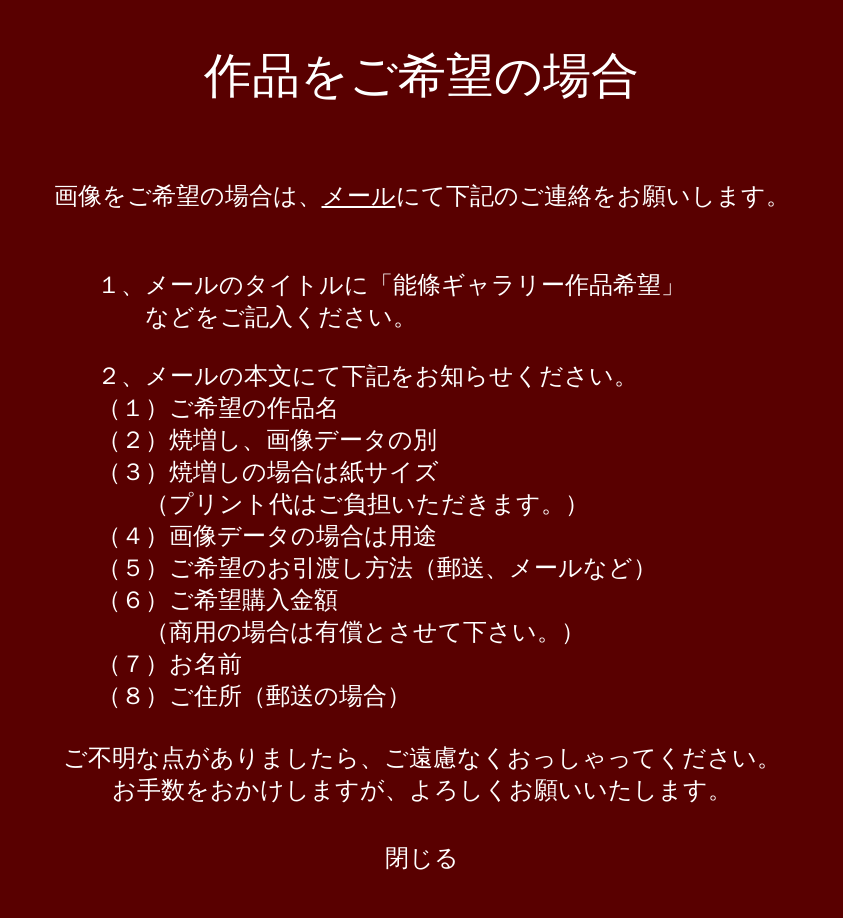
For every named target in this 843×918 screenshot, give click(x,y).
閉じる (422, 858)
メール (359, 196)
